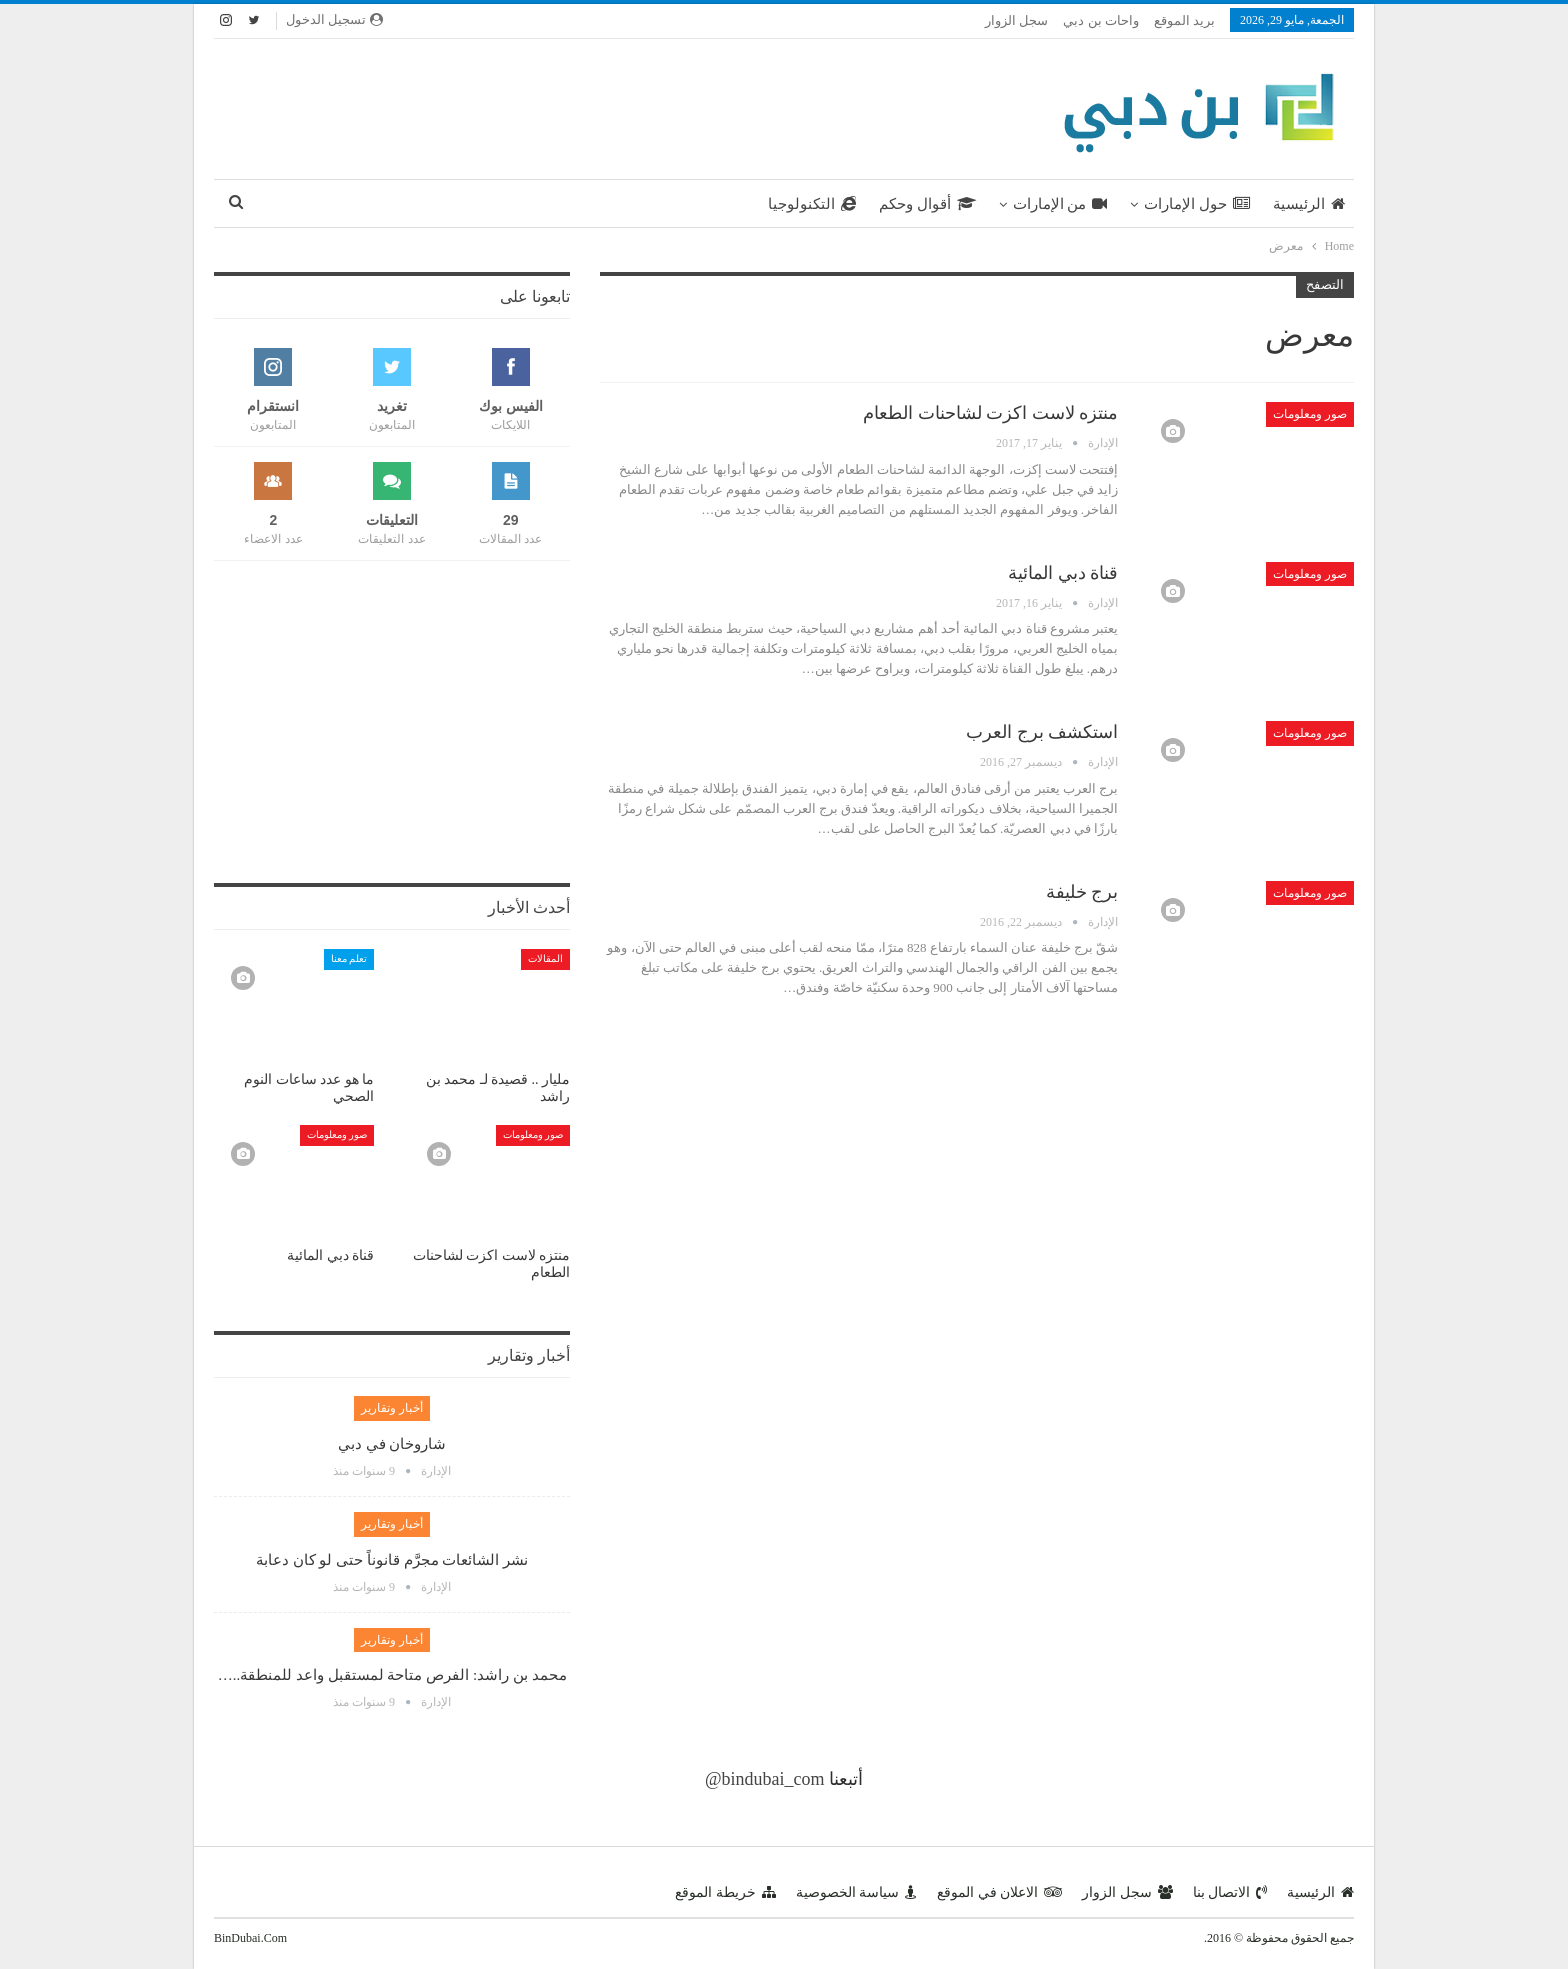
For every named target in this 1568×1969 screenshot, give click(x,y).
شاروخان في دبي (392, 1444)
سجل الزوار (1016, 20)
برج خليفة (1082, 892)
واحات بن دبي (1101, 20)
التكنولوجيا (812, 204)
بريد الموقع (1184, 20)
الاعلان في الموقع (999, 1892)
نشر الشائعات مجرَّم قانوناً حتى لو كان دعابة (392, 1560)
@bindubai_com (765, 1779)
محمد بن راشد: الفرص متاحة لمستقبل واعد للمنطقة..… (392, 1675)
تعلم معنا (349, 958)
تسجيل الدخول (334, 19)
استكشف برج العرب (1042, 732)
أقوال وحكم (927, 204)
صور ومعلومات (1310, 414)
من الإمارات (1060, 204)
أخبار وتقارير (392, 1408)
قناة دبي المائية (1063, 573)
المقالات (545, 958)
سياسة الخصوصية (857, 1892)
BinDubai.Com (250, 1938)
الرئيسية (1309, 204)
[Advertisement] (589, 105)
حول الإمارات (1197, 204)
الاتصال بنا (1230, 1892)
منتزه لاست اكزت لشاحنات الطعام (990, 413)
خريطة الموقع (725, 1892)
